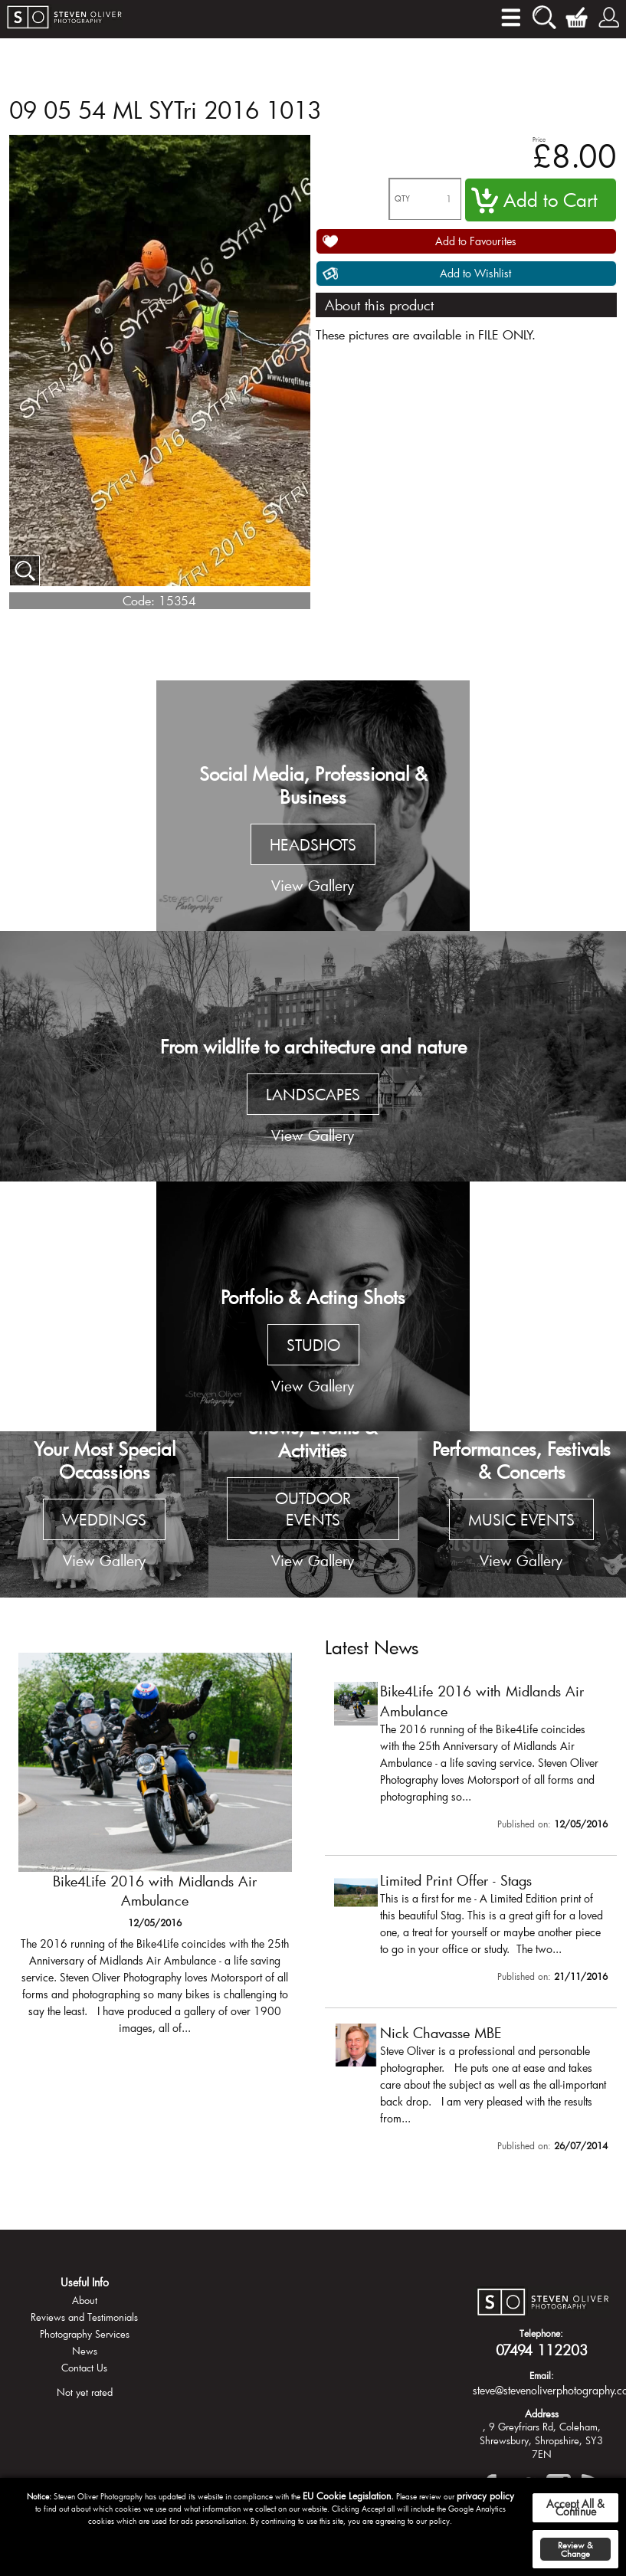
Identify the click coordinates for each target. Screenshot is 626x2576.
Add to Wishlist (475, 273)
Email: (541, 2375)
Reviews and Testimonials (84, 2317)
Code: (139, 600)
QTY (402, 199)
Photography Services (84, 2334)
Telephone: (541, 2333)
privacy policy (485, 2495)
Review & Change (575, 2549)
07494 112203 (542, 2350)
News (84, 2351)
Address (542, 2413)
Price (539, 139)
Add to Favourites (475, 241)
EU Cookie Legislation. (348, 2495)
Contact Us (84, 2367)
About (84, 2300)
